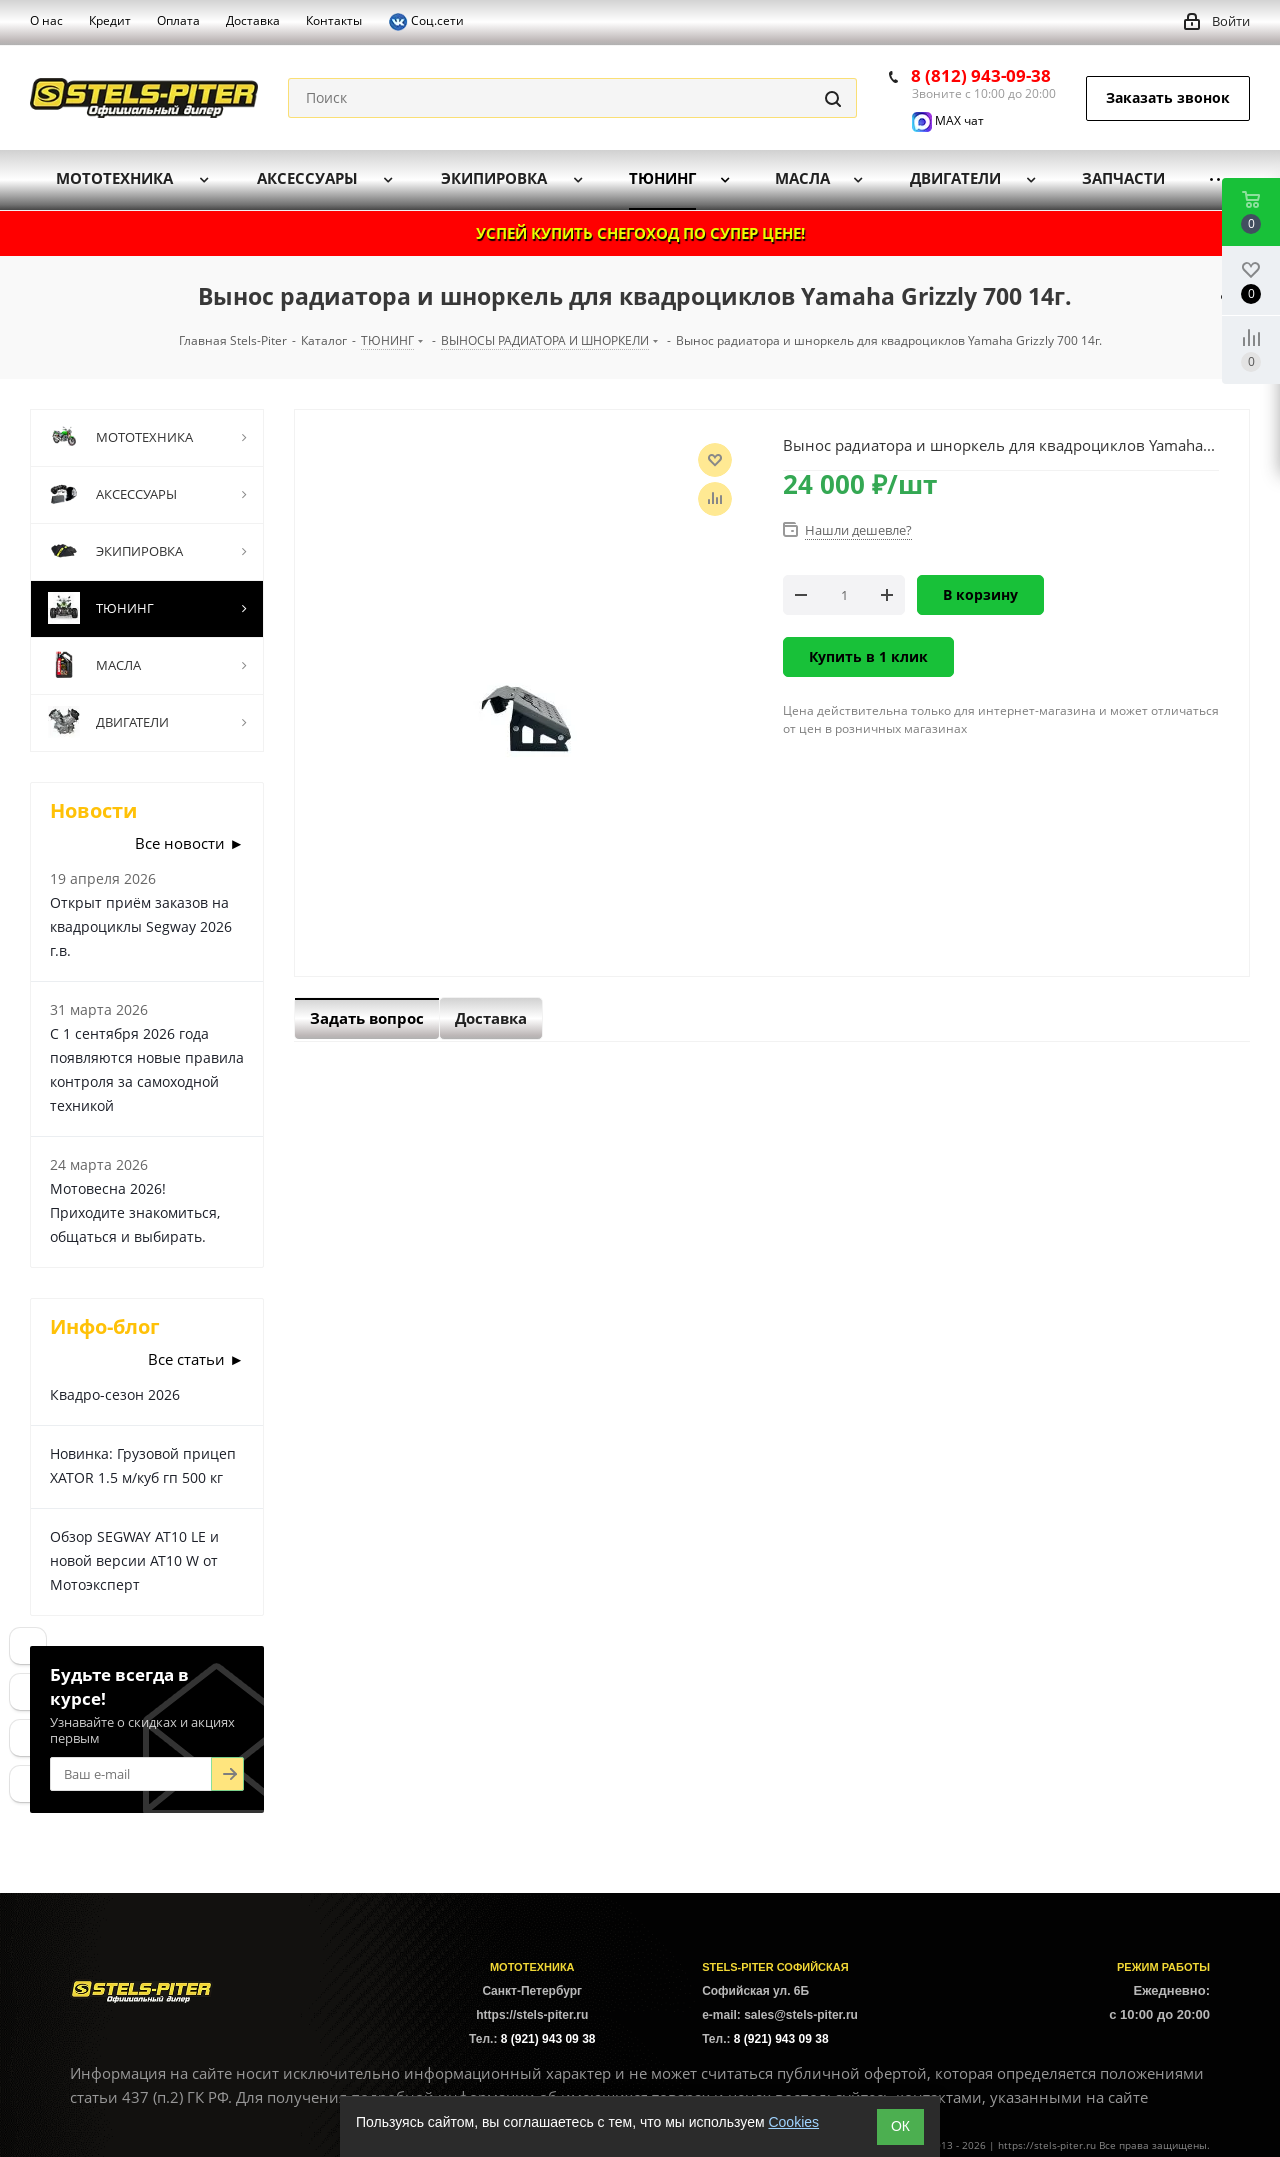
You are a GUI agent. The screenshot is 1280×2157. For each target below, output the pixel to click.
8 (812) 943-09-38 (981, 75)
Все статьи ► (196, 1359)
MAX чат (948, 120)
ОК (900, 2126)
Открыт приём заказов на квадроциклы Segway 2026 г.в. (141, 926)
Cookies (793, 2122)
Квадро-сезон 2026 (115, 1394)
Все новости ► (189, 843)
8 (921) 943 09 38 (548, 2039)
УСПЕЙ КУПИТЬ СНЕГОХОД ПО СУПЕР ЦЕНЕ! (640, 233)
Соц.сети (426, 22)
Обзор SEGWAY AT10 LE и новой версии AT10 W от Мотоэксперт (134, 1560)
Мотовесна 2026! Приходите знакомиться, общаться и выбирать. (135, 1212)
